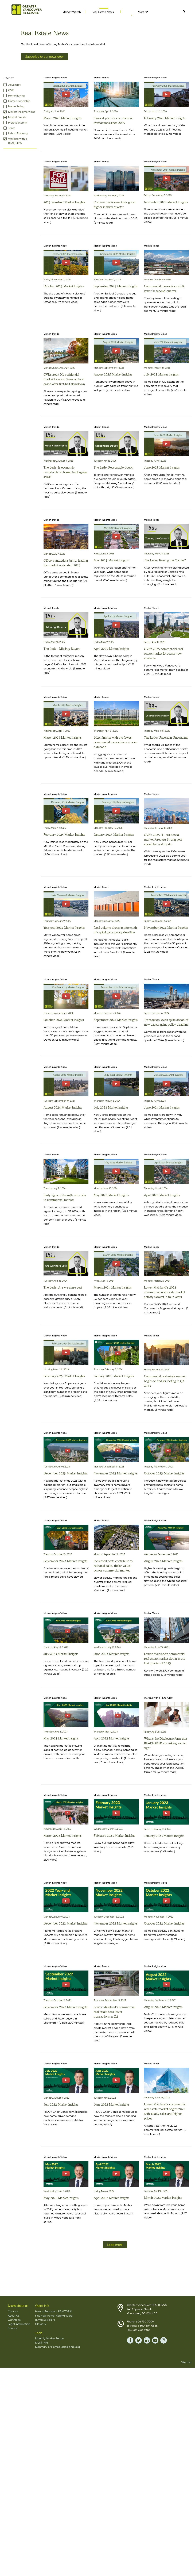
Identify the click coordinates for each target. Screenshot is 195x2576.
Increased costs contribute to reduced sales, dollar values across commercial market (113, 1566)
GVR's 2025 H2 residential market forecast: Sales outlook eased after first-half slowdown (64, 379)
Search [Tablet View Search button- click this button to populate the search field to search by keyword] (184, 11)
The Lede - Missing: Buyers (62, 648)
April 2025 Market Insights (111, 648)
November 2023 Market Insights (115, 1473)
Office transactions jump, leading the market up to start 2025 (66, 563)
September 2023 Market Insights (65, 1561)
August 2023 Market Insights (163, 1561)
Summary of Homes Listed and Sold (57, 2346)
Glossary (40, 2323)
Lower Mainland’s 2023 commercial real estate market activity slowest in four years (164, 1292)
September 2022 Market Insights (65, 2007)
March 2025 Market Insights (62, 737)
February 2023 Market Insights (114, 1835)
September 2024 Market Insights (116, 1020)
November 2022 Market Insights (115, 1923)
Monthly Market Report (49, 2338)
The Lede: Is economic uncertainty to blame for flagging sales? (65, 472)
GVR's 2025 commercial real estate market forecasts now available (163, 654)
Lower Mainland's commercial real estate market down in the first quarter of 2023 (164, 1659)
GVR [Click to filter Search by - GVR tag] (11, 90)
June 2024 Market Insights (162, 1107)
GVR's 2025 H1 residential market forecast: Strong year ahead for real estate (163, 840)
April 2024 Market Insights (162, 1195)
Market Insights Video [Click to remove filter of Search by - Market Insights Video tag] (21, 111)
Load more (115, 2245)
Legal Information (19, 2323)
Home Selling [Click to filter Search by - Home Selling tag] (16, 106)
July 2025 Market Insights (161, 374)
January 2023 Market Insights (164, 1836)
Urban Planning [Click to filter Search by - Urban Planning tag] (18, 133)
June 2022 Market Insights (111, 2104)
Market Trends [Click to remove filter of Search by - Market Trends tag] (17, 117)
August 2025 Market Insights (113, 374)
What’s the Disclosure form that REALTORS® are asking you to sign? (165, 1743)
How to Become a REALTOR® (53, 2311)
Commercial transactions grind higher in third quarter (114, 204)
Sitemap (186, 2362)
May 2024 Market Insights (111, 1195)
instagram (163, 2340)
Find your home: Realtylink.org (54, 2315)
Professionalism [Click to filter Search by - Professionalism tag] (17, 122)
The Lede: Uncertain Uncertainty (166, 737)
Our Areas (14, 2319)
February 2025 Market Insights (64, 834)
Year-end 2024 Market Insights (64, 927)
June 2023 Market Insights (111, 1654)
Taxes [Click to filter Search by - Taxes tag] (11, 127)
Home (26, 9)
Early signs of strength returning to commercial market (65, 1197)
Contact (13, 2311)
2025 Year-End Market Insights (64, 202)
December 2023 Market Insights (65, 1473)
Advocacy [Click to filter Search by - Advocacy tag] (14, 84)
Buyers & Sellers (45, 2319)
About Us (13, 2315)
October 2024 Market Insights (64, 1020)
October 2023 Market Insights (164, 1473)
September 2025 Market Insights (116, 286)
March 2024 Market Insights (113, 1287)
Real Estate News (103, 11)
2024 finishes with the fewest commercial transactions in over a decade (115, 742)
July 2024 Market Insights (111, 1107)
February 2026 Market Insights (164, 118)
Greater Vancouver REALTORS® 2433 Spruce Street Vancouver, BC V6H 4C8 (147, 2309)
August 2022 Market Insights (163, 2007)
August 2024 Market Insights (63, 1107)
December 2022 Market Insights (65, 1923)
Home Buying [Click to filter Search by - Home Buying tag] (16, 95)
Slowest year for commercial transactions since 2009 (113, 120)
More (143, 11)
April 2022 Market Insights (111, 2198)
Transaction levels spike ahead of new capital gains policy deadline (166, 1022)
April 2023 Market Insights (111, 1738)
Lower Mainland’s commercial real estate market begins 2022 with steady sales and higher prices (164, 2111)
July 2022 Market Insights (61, 2104)
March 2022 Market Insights (163, 2197)
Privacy (12, 2328)
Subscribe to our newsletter (44, 56)
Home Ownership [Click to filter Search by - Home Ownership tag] (19, 100)
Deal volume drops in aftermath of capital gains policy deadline (115, 930)
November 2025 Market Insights (166, 202)
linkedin (147, 2340)
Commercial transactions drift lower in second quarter (164, 288)
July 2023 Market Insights (61, 1654)
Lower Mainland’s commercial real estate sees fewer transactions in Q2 (114, 2012)
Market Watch (72, 11)
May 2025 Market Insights (111, 560)
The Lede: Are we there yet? (63, 1287)
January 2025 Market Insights (114, 834)
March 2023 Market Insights (62, 1835)
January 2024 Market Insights (114, 1376)
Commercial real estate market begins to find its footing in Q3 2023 (165, 1381)
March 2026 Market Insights (62, 118)
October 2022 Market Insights (164, 1923)
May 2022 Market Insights (61, 2198)
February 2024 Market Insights (64, 1376)
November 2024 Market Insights (166, 927)
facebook (130, 2340)
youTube (155, 2340)
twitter (138, 2340)
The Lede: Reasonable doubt (113, 467)
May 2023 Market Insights (61, 1738)
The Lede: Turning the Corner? (165, 560)
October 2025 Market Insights (64, 286)
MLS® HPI (41, 2342)
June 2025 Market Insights (162, 467)
